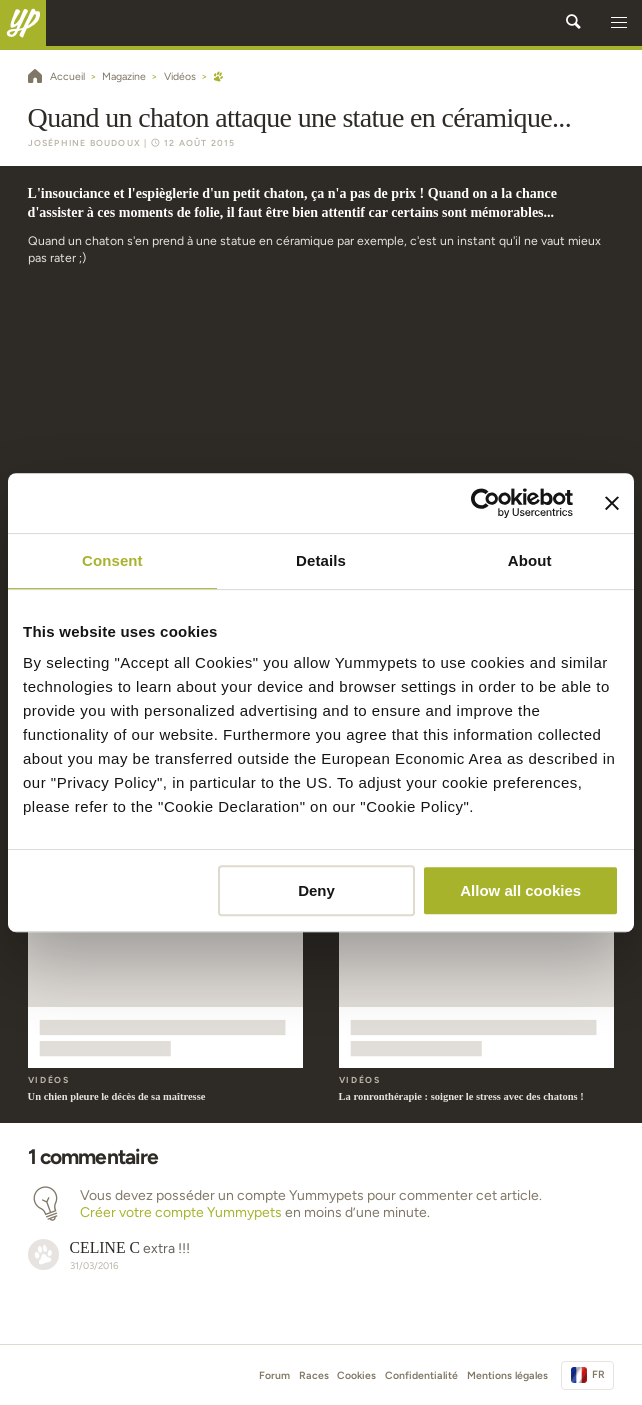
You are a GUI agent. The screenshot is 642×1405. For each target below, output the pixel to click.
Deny (316, 890)
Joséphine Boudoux (84, 143)
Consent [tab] (112, 560)
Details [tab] (321, 560)
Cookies (356, 1375)
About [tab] (530, 560)
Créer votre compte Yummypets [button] (181, 1212)
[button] (619, 23)
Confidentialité (421, 1375)
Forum (274, 1375)
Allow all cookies (520, 890)
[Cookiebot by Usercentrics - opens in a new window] (485, 503)
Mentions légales (507, 1375)
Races (314, 1375)
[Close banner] (612, 503)
